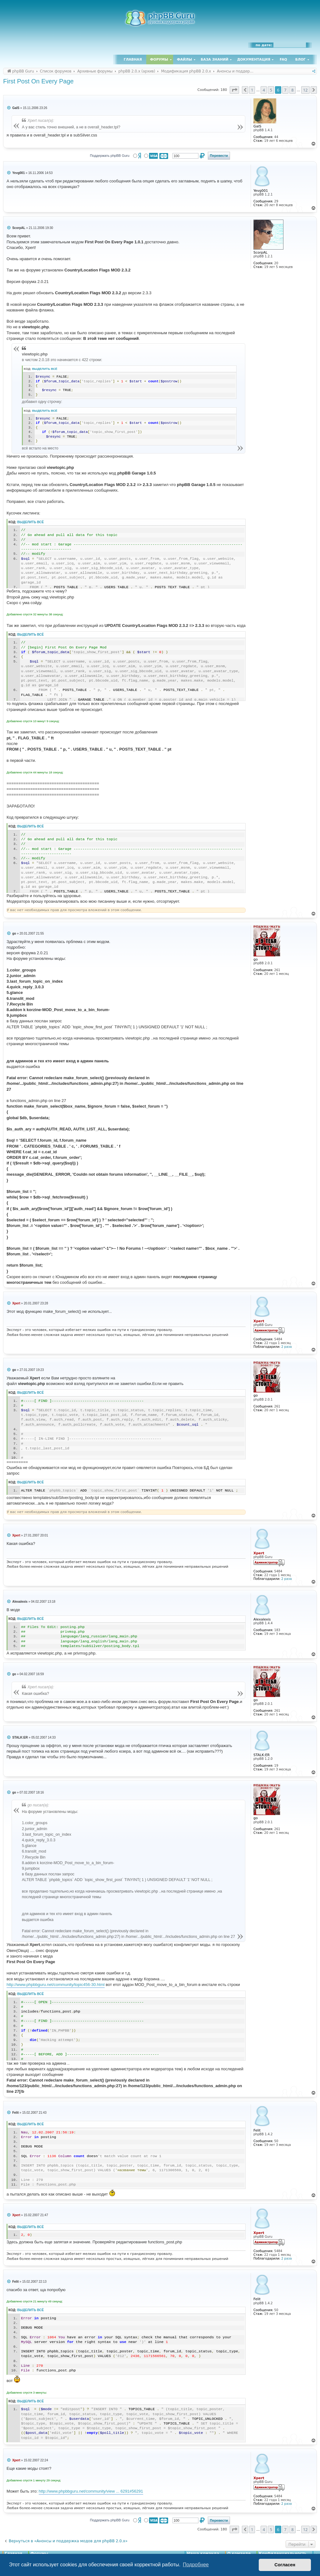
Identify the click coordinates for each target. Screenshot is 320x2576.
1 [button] (252, 90)
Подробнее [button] (196, 2564)
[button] (234, 90)
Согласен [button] (284, 2564)
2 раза (286, 1346)
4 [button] (263, 90)
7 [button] (285, 90)
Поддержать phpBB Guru (109, 155)
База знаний (214, 59)
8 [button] (292, 90)
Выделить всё (45, 368)
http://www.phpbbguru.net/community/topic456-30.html (56, 1984)
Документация (253, 59)
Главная (133, 59)
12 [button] (305, 90)
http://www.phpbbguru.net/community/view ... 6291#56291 (91, 2491)
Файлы (184, 59)
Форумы (159, 59)
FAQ (283, 59)
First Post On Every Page (38, 81)
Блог (300, 59)
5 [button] (271, 90)
